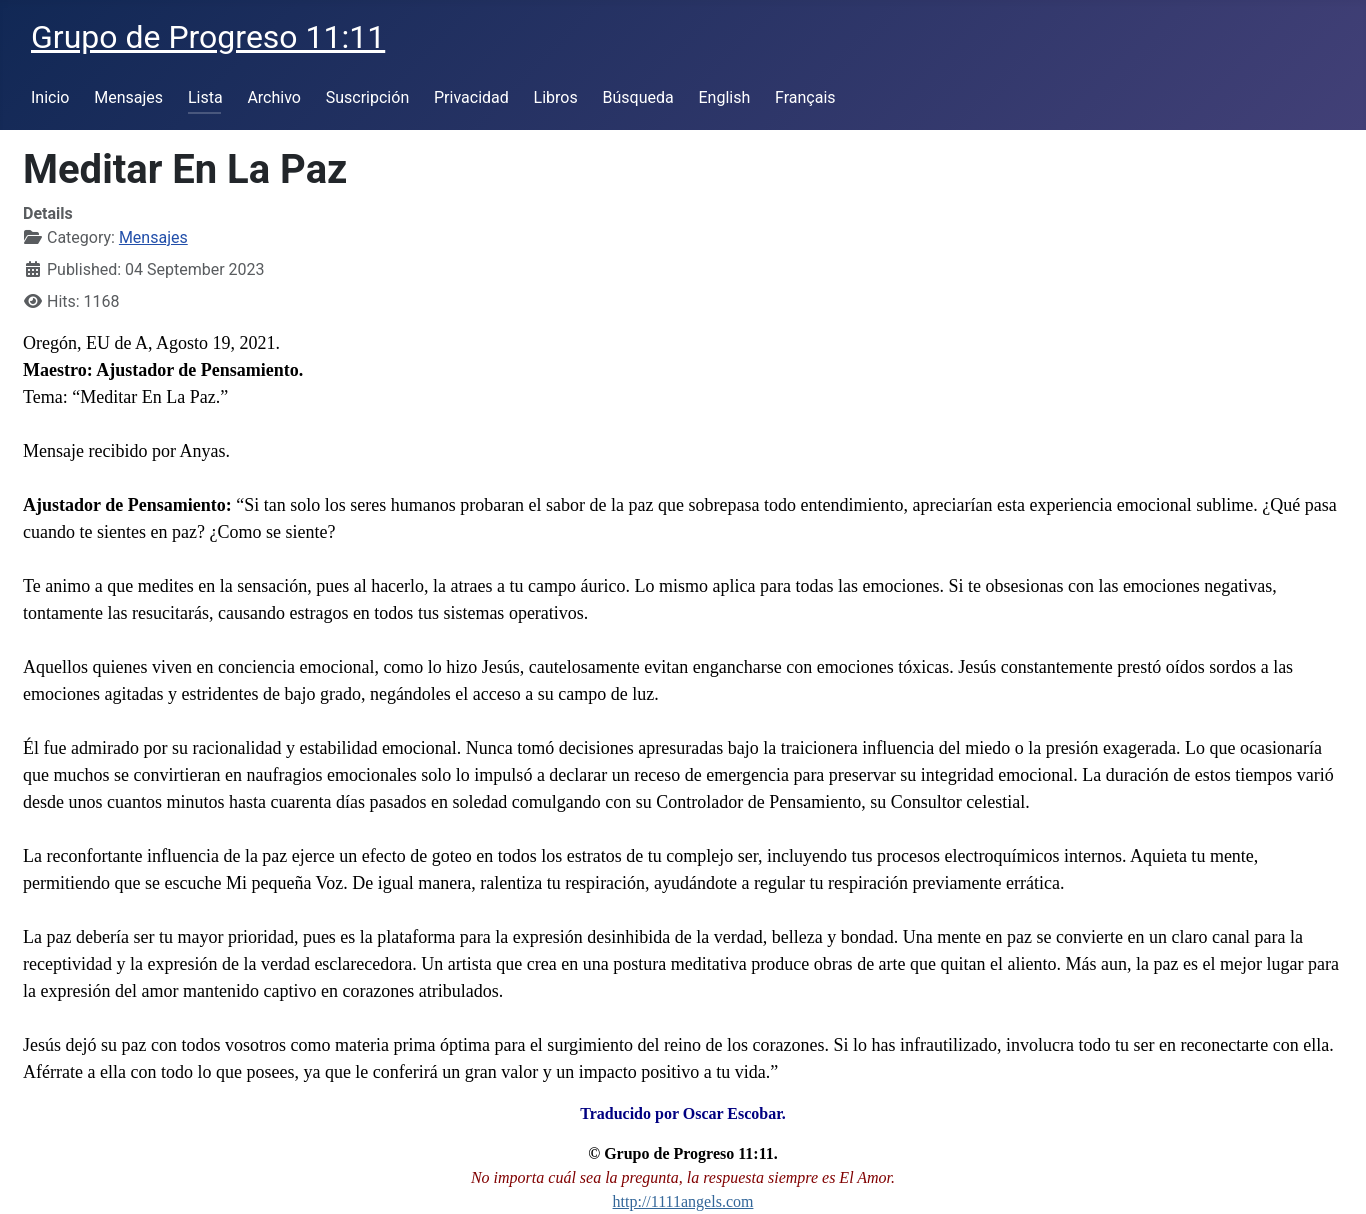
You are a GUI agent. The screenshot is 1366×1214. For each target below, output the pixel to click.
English (724, 97)
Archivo (274, 97)
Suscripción (367, 97)
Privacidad (471, 97)
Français (805, 97)
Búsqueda (638, 97)
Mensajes (128, 97)
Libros (556, 97)
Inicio (50, 97)
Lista (205, 97)
